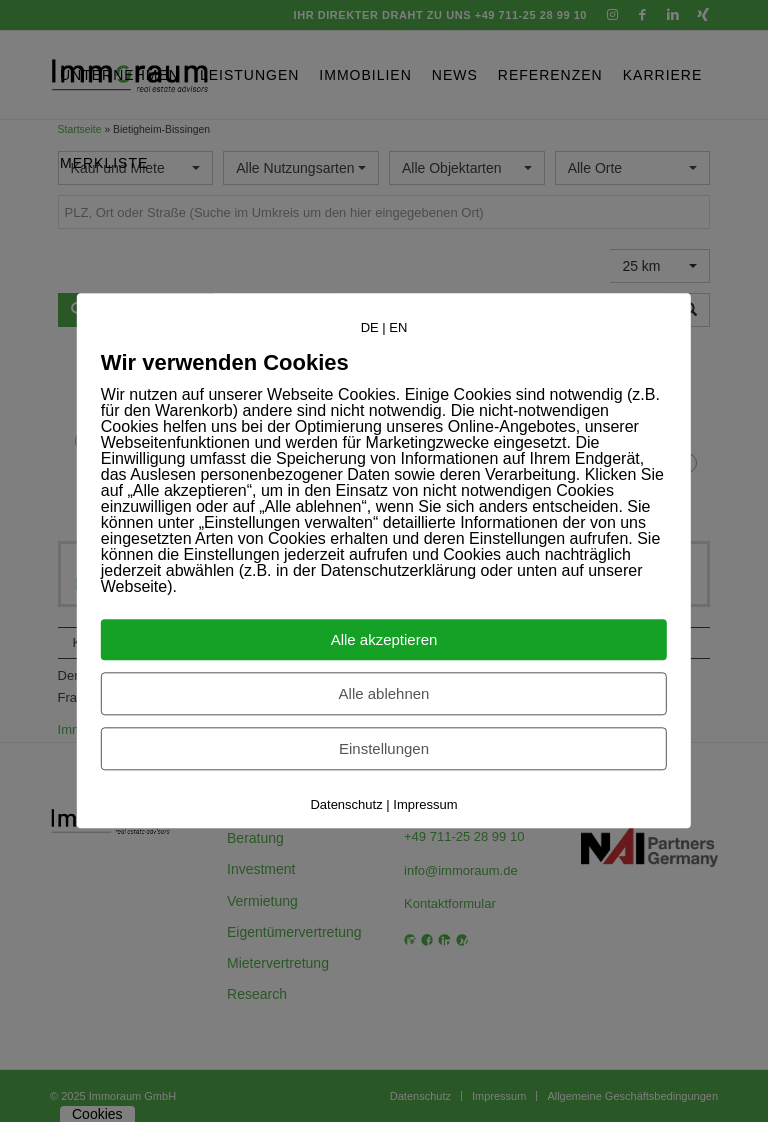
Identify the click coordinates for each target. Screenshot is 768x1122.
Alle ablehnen (384, 694)
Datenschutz (346, 805)
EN (398, 327)
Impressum (425, 805)
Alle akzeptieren (384, 640)
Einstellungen (384, 749)
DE (370, 327)
